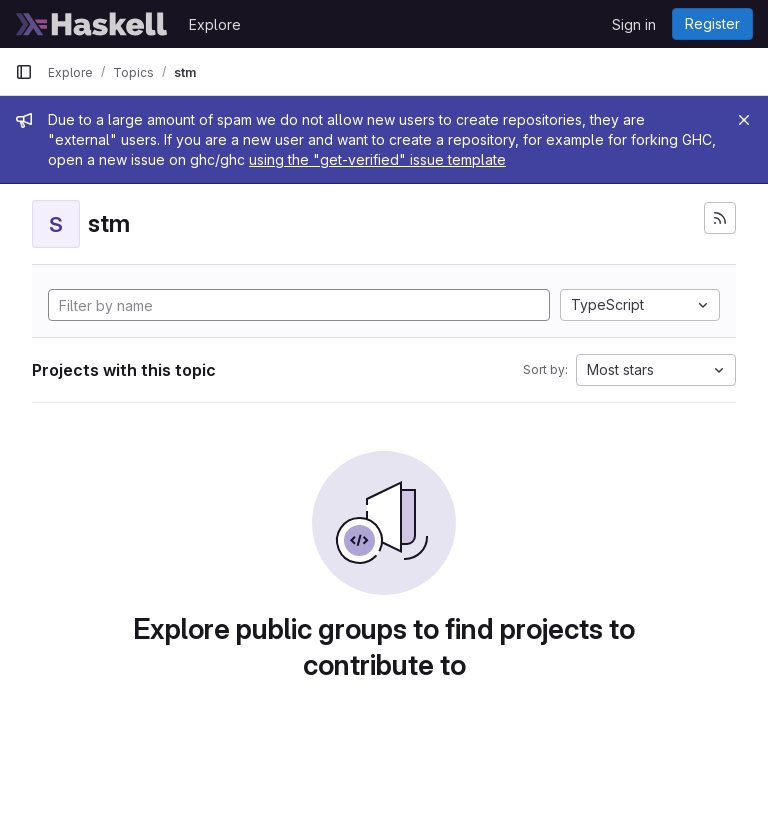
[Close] (744, 120)
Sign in (634, 24)
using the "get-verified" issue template (377, 159)
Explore (215, 24)
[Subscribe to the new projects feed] (720, 218)
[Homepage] (92, 24)
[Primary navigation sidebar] (24, 72)
